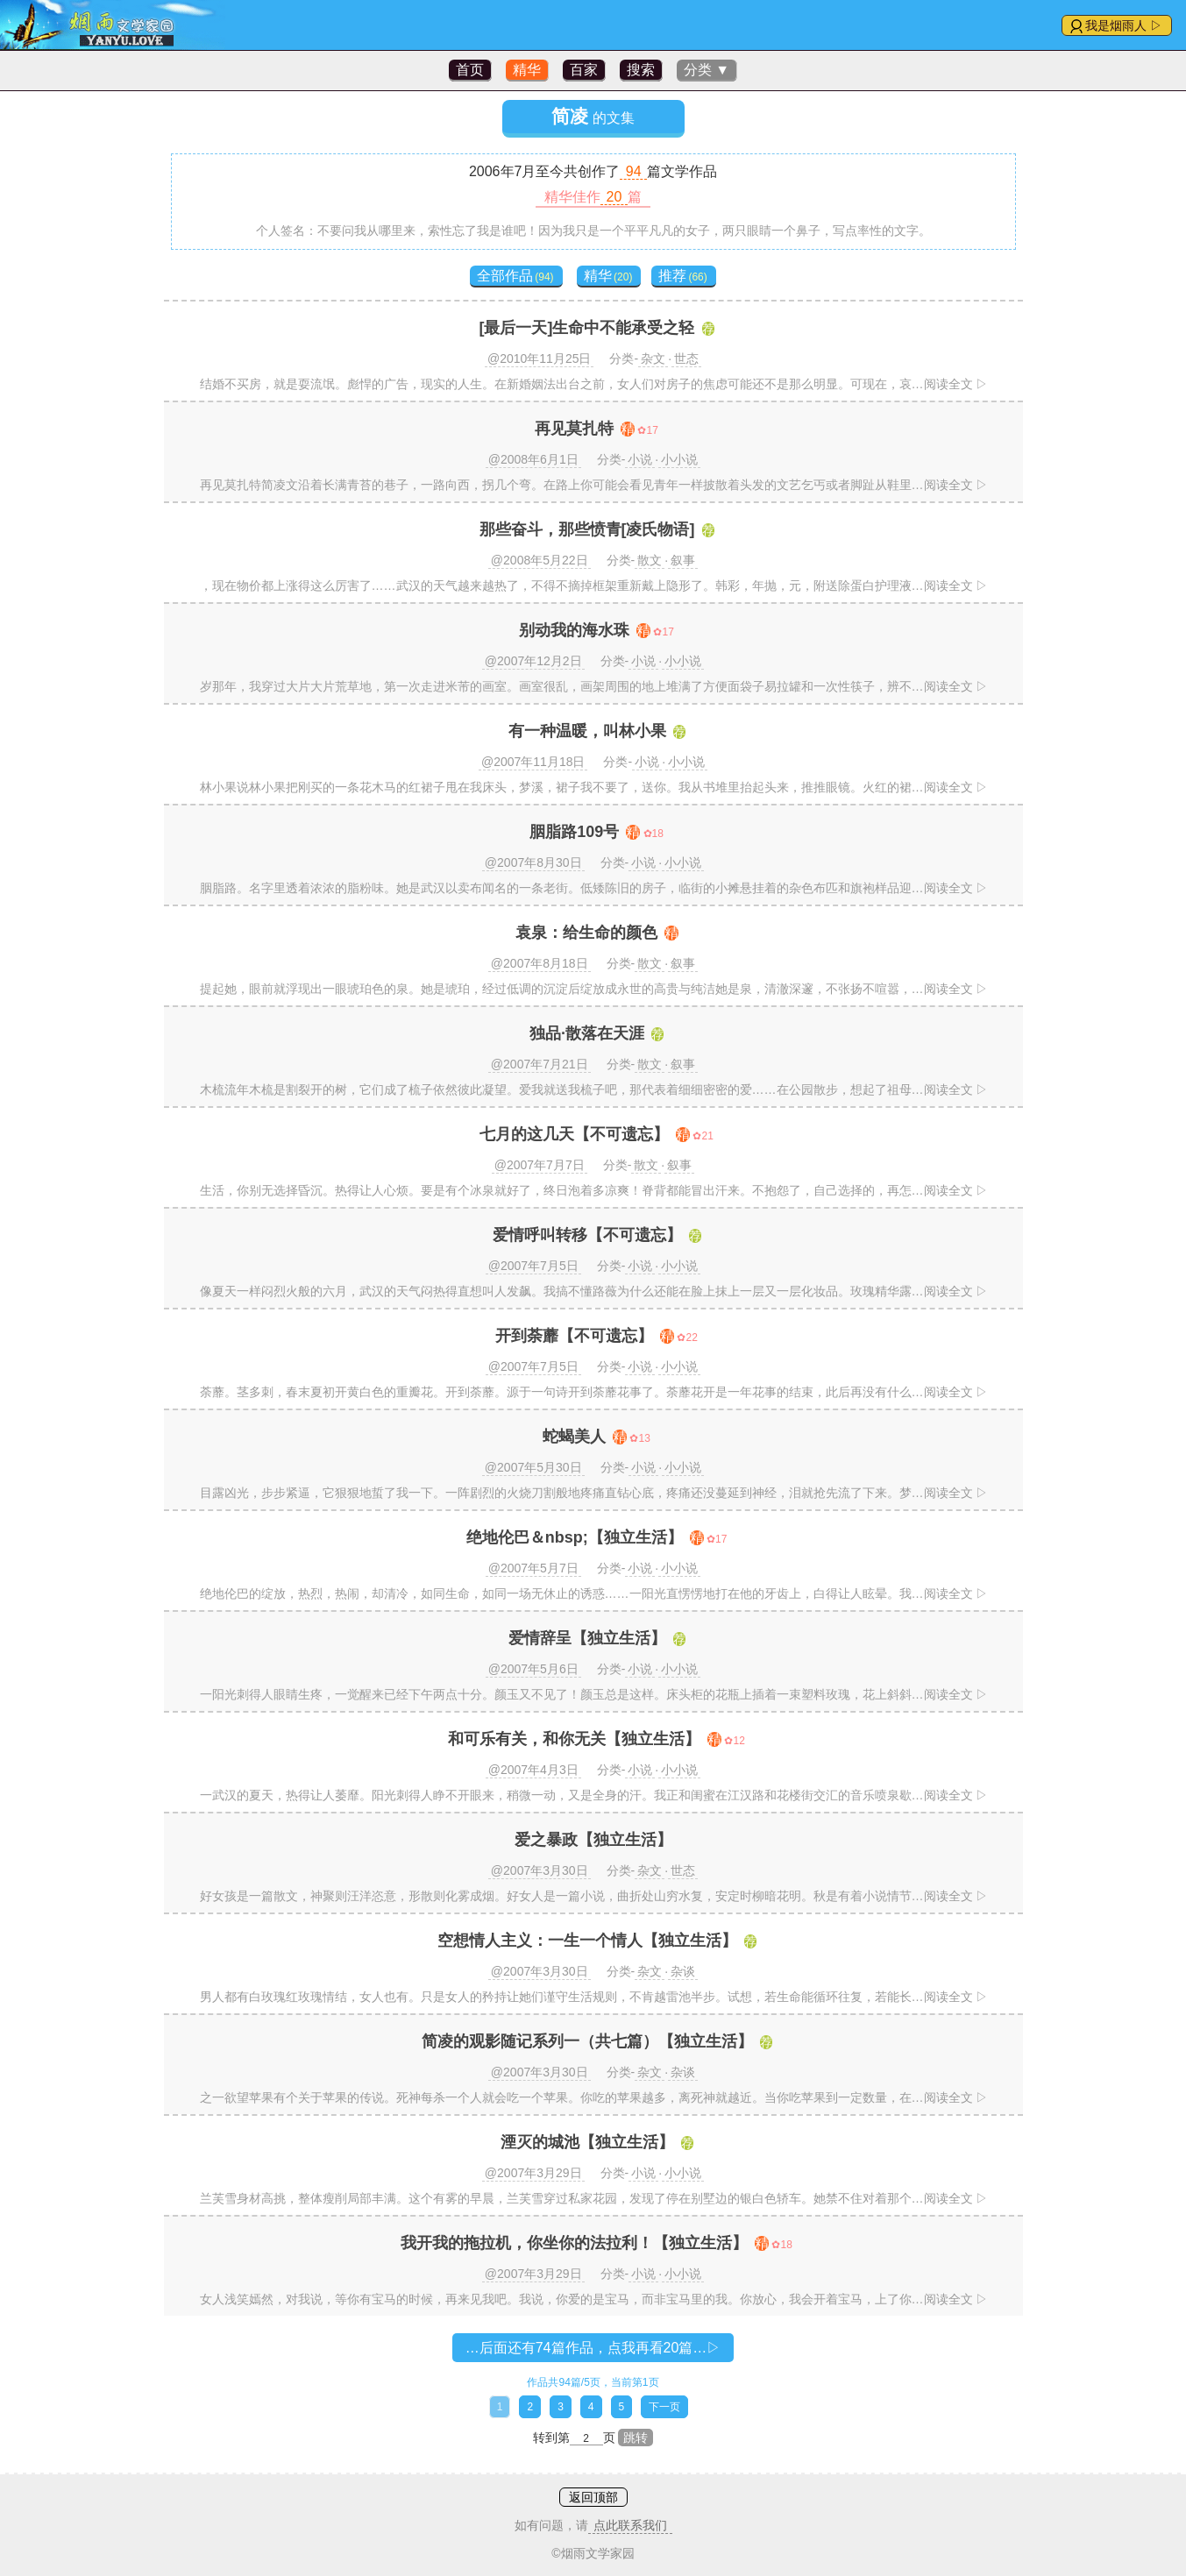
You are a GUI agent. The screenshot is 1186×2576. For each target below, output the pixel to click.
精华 (527, 69)
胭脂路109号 (574, 832)
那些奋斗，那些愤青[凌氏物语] (587, 529)
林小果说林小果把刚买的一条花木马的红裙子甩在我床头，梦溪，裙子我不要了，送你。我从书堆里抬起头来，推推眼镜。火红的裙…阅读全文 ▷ (594, 787)
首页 (470, 69)
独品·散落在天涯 (586, 1033)
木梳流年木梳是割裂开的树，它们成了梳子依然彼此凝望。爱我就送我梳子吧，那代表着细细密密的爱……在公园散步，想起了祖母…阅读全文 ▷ (594, 1089)
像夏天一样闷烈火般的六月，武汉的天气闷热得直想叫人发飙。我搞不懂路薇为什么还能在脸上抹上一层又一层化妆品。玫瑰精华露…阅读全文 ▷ (594, 1291)
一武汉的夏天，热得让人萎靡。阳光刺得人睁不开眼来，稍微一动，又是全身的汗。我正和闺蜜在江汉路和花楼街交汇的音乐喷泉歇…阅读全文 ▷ (594, 1795)
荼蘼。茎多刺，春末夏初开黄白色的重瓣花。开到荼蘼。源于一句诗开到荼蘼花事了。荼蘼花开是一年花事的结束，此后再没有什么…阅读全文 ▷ (594, 1392)
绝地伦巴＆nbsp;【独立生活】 (574, 1537)
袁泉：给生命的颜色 (586, 932)
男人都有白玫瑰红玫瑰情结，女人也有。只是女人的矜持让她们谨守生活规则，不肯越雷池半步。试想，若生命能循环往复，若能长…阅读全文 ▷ (594, 1997)
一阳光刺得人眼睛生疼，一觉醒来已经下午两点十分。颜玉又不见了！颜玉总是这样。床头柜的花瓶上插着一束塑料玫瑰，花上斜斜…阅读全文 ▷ (594, 1694)
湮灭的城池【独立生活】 (587, 2142)
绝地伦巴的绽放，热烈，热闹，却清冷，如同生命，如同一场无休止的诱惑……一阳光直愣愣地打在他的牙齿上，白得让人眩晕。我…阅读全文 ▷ (594, 1593)
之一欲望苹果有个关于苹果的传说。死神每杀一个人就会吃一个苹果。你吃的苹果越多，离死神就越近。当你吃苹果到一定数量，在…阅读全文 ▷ (594, 2097)
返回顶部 (593, 2497)
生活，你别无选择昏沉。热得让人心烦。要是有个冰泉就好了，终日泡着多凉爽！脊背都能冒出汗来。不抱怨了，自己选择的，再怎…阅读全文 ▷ (594, 1190)
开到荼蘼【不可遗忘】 (574, 1336)
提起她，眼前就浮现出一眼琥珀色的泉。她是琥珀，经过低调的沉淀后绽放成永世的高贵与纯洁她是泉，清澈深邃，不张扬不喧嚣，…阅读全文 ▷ (594, 989)
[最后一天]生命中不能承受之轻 (587, 328)
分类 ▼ (706, 69)
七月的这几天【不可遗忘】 (574, 1134)
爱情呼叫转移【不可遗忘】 (587, 1235)
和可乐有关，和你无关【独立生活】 (574, 1739)
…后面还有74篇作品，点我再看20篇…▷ (593, 2347)
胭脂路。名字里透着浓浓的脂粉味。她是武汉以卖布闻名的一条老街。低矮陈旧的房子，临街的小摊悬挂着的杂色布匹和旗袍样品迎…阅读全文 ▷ (594, 888)
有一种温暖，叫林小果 (587, 731)
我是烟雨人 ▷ (1123, 25)
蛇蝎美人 (574, 1436)
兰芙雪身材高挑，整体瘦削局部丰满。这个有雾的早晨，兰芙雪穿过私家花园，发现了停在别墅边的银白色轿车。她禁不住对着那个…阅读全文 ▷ (594, 2198)
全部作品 (515, 275)
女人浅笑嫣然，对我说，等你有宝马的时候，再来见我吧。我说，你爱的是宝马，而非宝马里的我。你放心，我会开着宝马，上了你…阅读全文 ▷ (594, 2299)
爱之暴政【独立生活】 (593, 1840)
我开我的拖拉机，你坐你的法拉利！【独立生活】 (574, 2243)
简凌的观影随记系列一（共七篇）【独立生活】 (587, 2041)
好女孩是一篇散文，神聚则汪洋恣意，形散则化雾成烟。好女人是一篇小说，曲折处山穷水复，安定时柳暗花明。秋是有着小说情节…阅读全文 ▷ (594, 1896)
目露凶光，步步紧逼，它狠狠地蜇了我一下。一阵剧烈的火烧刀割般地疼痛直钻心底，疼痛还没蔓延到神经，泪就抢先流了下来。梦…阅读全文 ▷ (594, 1493)
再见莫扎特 (574, 428)
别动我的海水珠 (574, 630)
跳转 (635, 2438)
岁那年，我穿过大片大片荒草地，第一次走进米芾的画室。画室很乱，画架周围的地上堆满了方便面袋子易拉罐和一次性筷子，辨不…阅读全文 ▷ (594, 686)
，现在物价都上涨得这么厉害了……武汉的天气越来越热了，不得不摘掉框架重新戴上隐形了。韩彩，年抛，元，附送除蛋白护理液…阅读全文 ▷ (594, 585)
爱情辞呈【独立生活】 (587, 1638)
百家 (584, 69)
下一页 (664, 2407)
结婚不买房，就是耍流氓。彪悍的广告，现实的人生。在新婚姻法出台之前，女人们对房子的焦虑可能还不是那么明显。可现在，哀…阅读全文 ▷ (594, 384)
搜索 (641, 69)
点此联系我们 (630, 2525)
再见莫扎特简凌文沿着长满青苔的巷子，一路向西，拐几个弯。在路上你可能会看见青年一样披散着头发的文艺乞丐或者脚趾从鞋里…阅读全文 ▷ (594, 485)
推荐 (682, 275)
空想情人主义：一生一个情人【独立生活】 (587, 1940)
